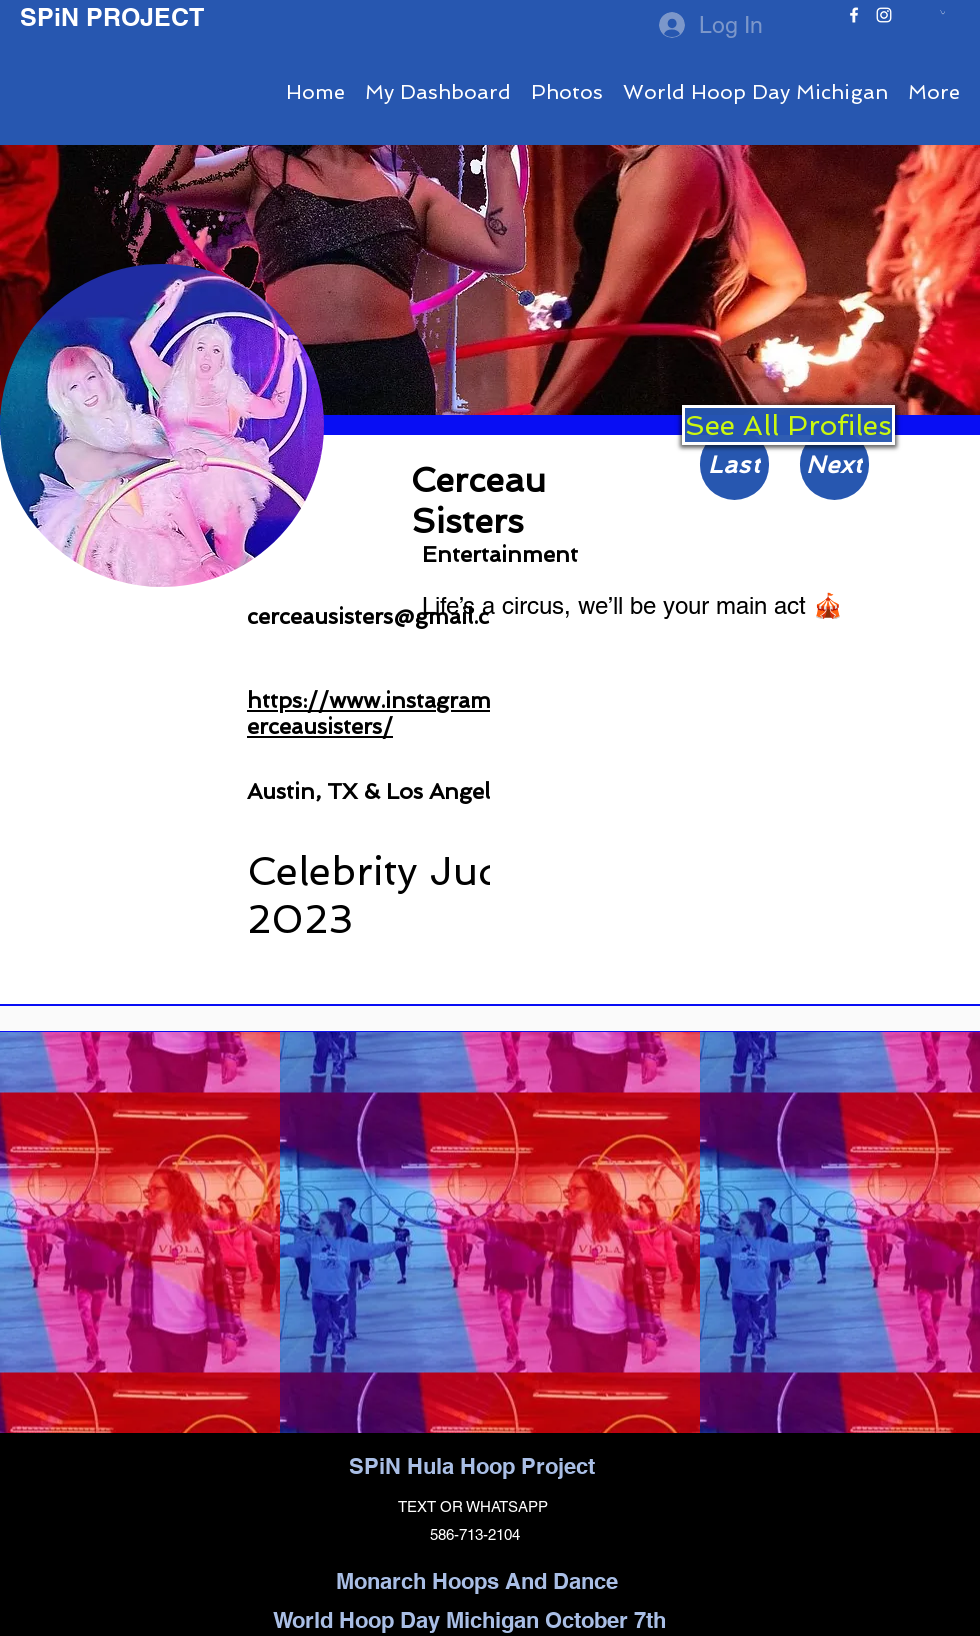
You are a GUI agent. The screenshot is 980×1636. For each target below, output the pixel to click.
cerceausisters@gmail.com (385, 616)
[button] (942, 12)
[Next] (834, 464)
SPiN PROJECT (112, 17)
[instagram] (884, 15)
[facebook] (854, 15)
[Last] (734, 464)
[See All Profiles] (788, 425)
